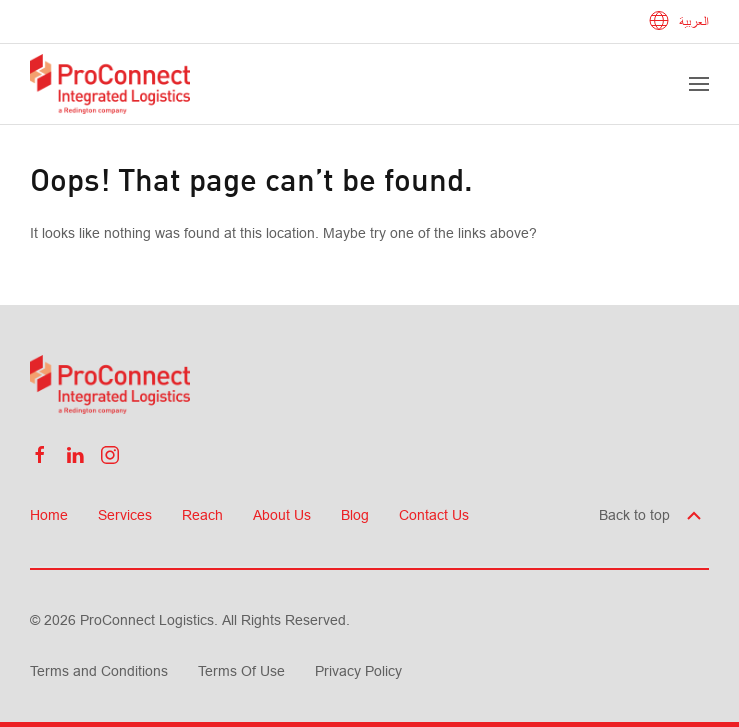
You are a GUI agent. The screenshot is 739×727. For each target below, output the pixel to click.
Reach (202, 515)
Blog (355, 515)
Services (125, 515)
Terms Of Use (241, 671)
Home (49, 515)
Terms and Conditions (99, 671)
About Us (282, 515)
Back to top (651, 515)
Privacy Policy (358, 671)
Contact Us (434, 515)
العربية (679, 22)
